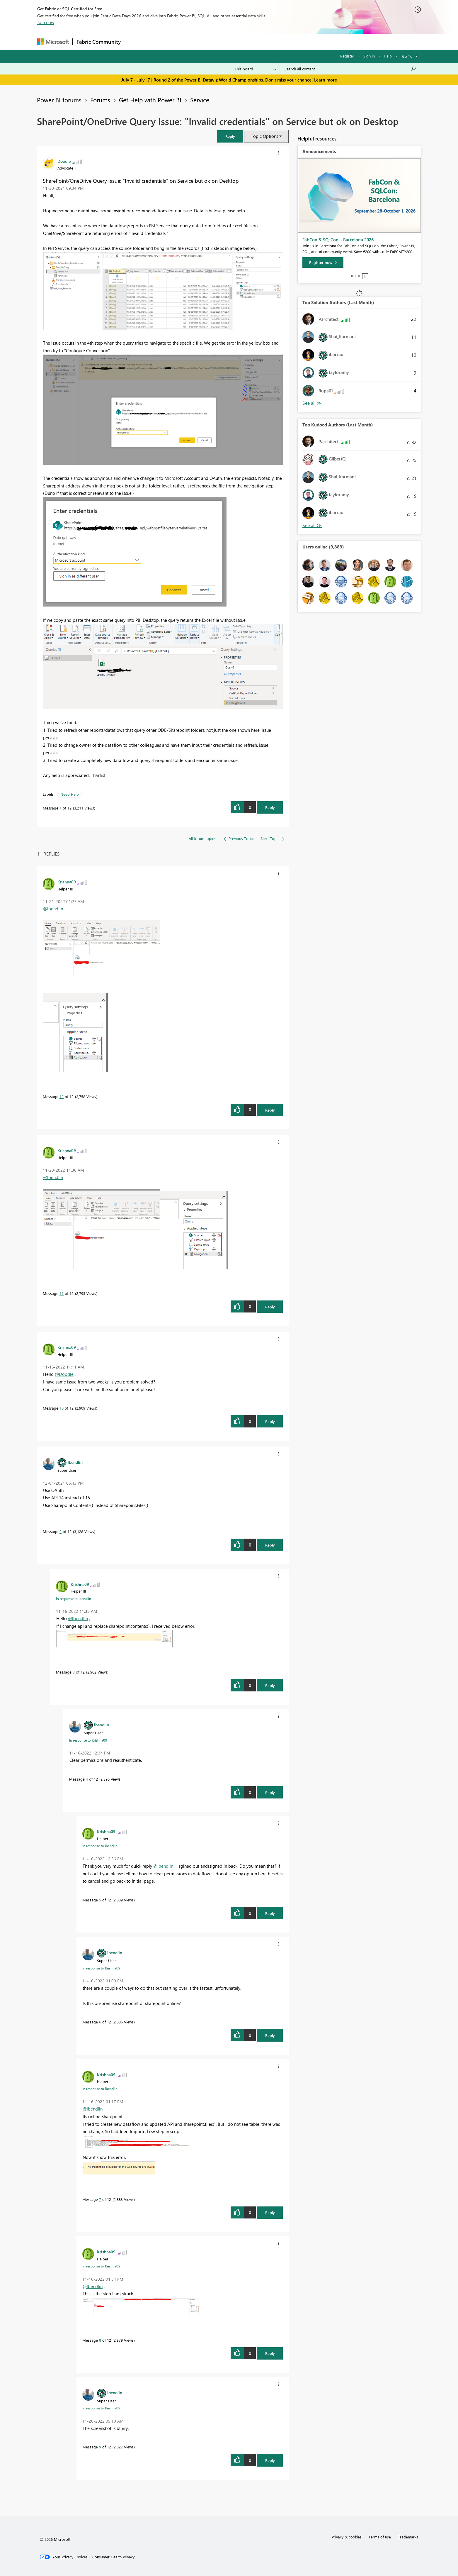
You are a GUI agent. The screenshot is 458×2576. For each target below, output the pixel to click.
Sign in (369, 55)
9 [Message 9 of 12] (100, 2446)
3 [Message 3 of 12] (74, 1671)
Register (347, 55)
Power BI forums (59, 100)
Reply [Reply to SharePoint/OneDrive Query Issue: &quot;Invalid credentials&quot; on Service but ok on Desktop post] (270, 807)
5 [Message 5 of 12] (100, 1899)
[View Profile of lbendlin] (75, 1462)
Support (283, 41)
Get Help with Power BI (150, 100)
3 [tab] (359, 276)
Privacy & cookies (347, 2536)
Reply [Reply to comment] (270, 1109)
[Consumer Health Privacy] (113, 2557)
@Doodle (64, 1374)
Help (388, 55)
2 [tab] (355, 276)
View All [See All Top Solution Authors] (312, 403)
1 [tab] (352, 276)
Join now (45, 22)
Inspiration (160, 41)
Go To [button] (407, 56)
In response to (73, 1598)
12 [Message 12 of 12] (61, 1096)
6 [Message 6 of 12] (100, 2021)
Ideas (183, 41)
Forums (134, 41)
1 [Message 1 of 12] (60, 807)
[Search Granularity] (255, 68)
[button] (230, 136)
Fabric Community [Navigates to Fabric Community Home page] (98, 41)
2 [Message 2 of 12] (60, 1531)
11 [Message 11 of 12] (61, 1293)
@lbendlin (53, 909)
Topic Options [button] (264, 136)
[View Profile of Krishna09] (66, 882)
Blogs (236, 41)
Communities (210, 41)
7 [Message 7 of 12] (100, 2199)
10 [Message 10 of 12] (61, 1407)
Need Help (69, 794)
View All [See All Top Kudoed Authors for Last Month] (312, 525)
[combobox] (350, 68)
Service (199, 100)
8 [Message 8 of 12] (100, 2340)
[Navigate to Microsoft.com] (53, 41)
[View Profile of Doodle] (64, 161)
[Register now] (322, 262)
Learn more (325, 80)
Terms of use (380, 2536)
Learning (258, 41)
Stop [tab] (365, 276)
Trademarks (408, 2536)
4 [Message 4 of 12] (87, 1778)
